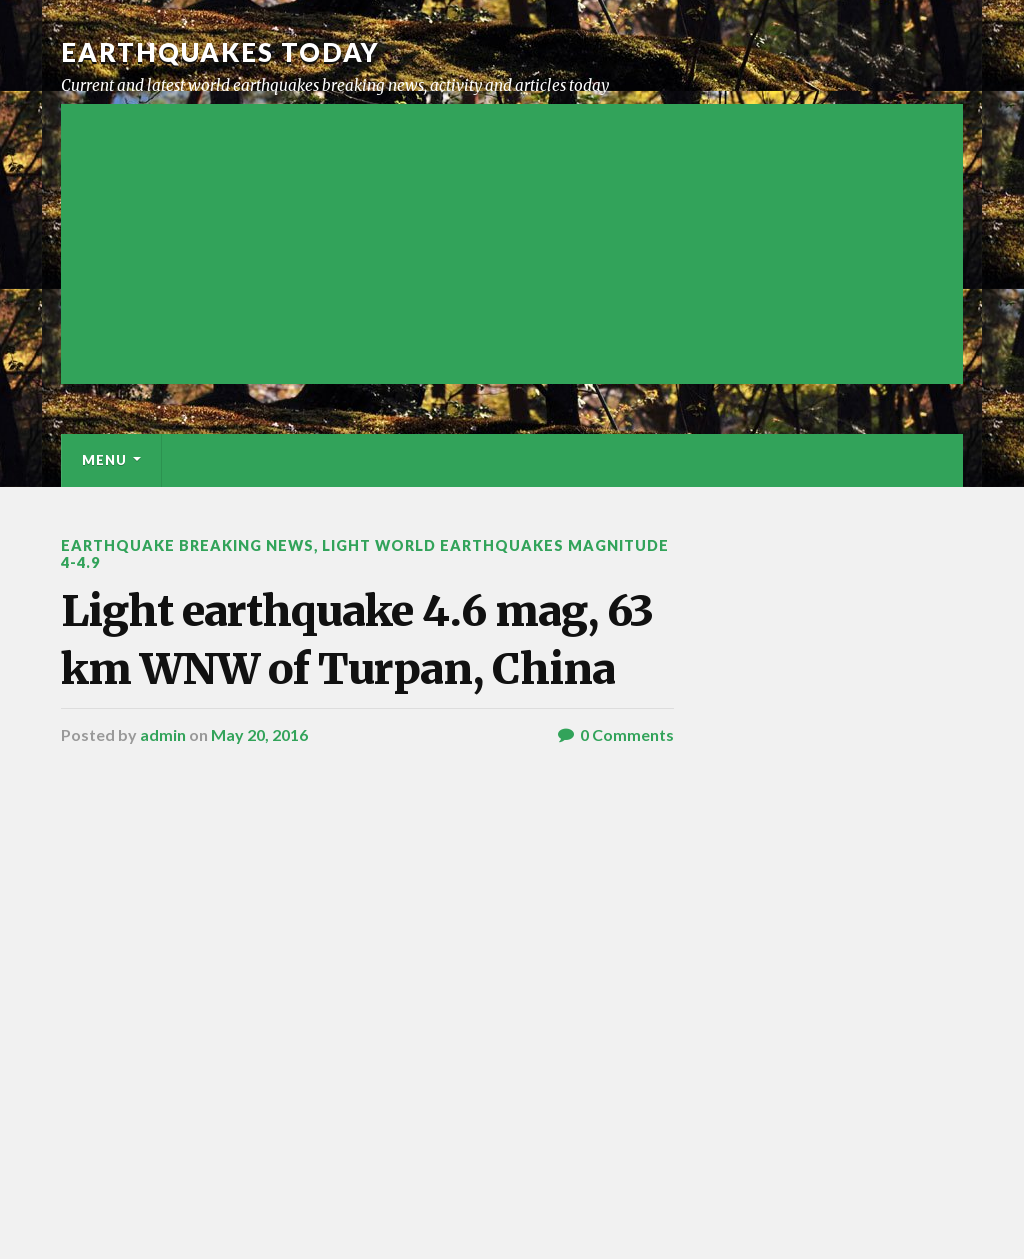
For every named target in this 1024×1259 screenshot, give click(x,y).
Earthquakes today (220, 52)
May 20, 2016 (259, 734)
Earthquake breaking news (187, 545)
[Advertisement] (511, 244)
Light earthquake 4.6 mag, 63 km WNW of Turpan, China (357, 639)
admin (163, 734)
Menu (104, 460)
